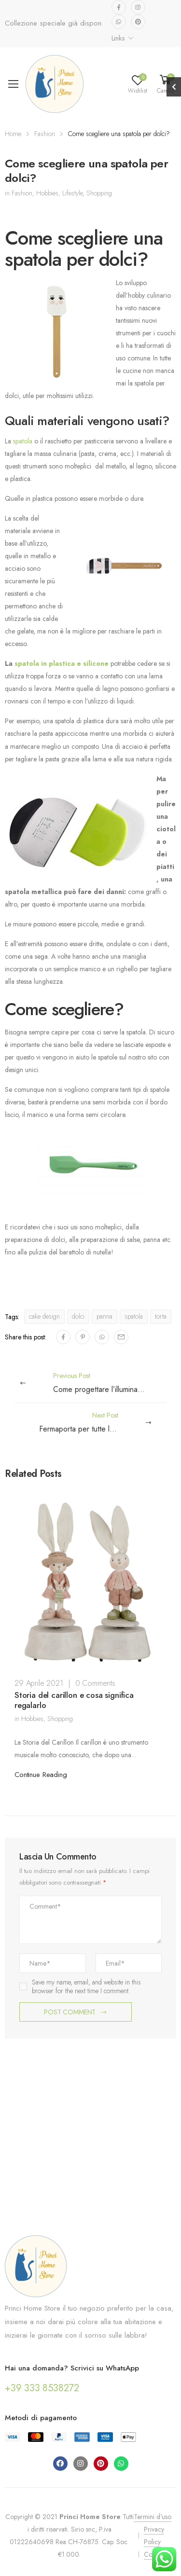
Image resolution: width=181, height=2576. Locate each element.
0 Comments (95, 1683)
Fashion (44, 133)
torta (161, 1316)
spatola (22, 441)
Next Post (88, 1422)
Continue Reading (40, 1774)
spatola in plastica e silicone (61, 663)
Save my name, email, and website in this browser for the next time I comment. (86, 1986)
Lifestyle (72, 193)
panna (104, 1316)
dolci (78, 1316)
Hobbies (47, 193)
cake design (44, 1316)
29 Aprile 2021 (38, 1683)
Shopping (99, 193)
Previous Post (114, 1383)
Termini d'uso (152, 2516)
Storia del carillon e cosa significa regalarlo (74, 1700)
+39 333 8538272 (42, 2388)
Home (13, 133)
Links (118, 38)
